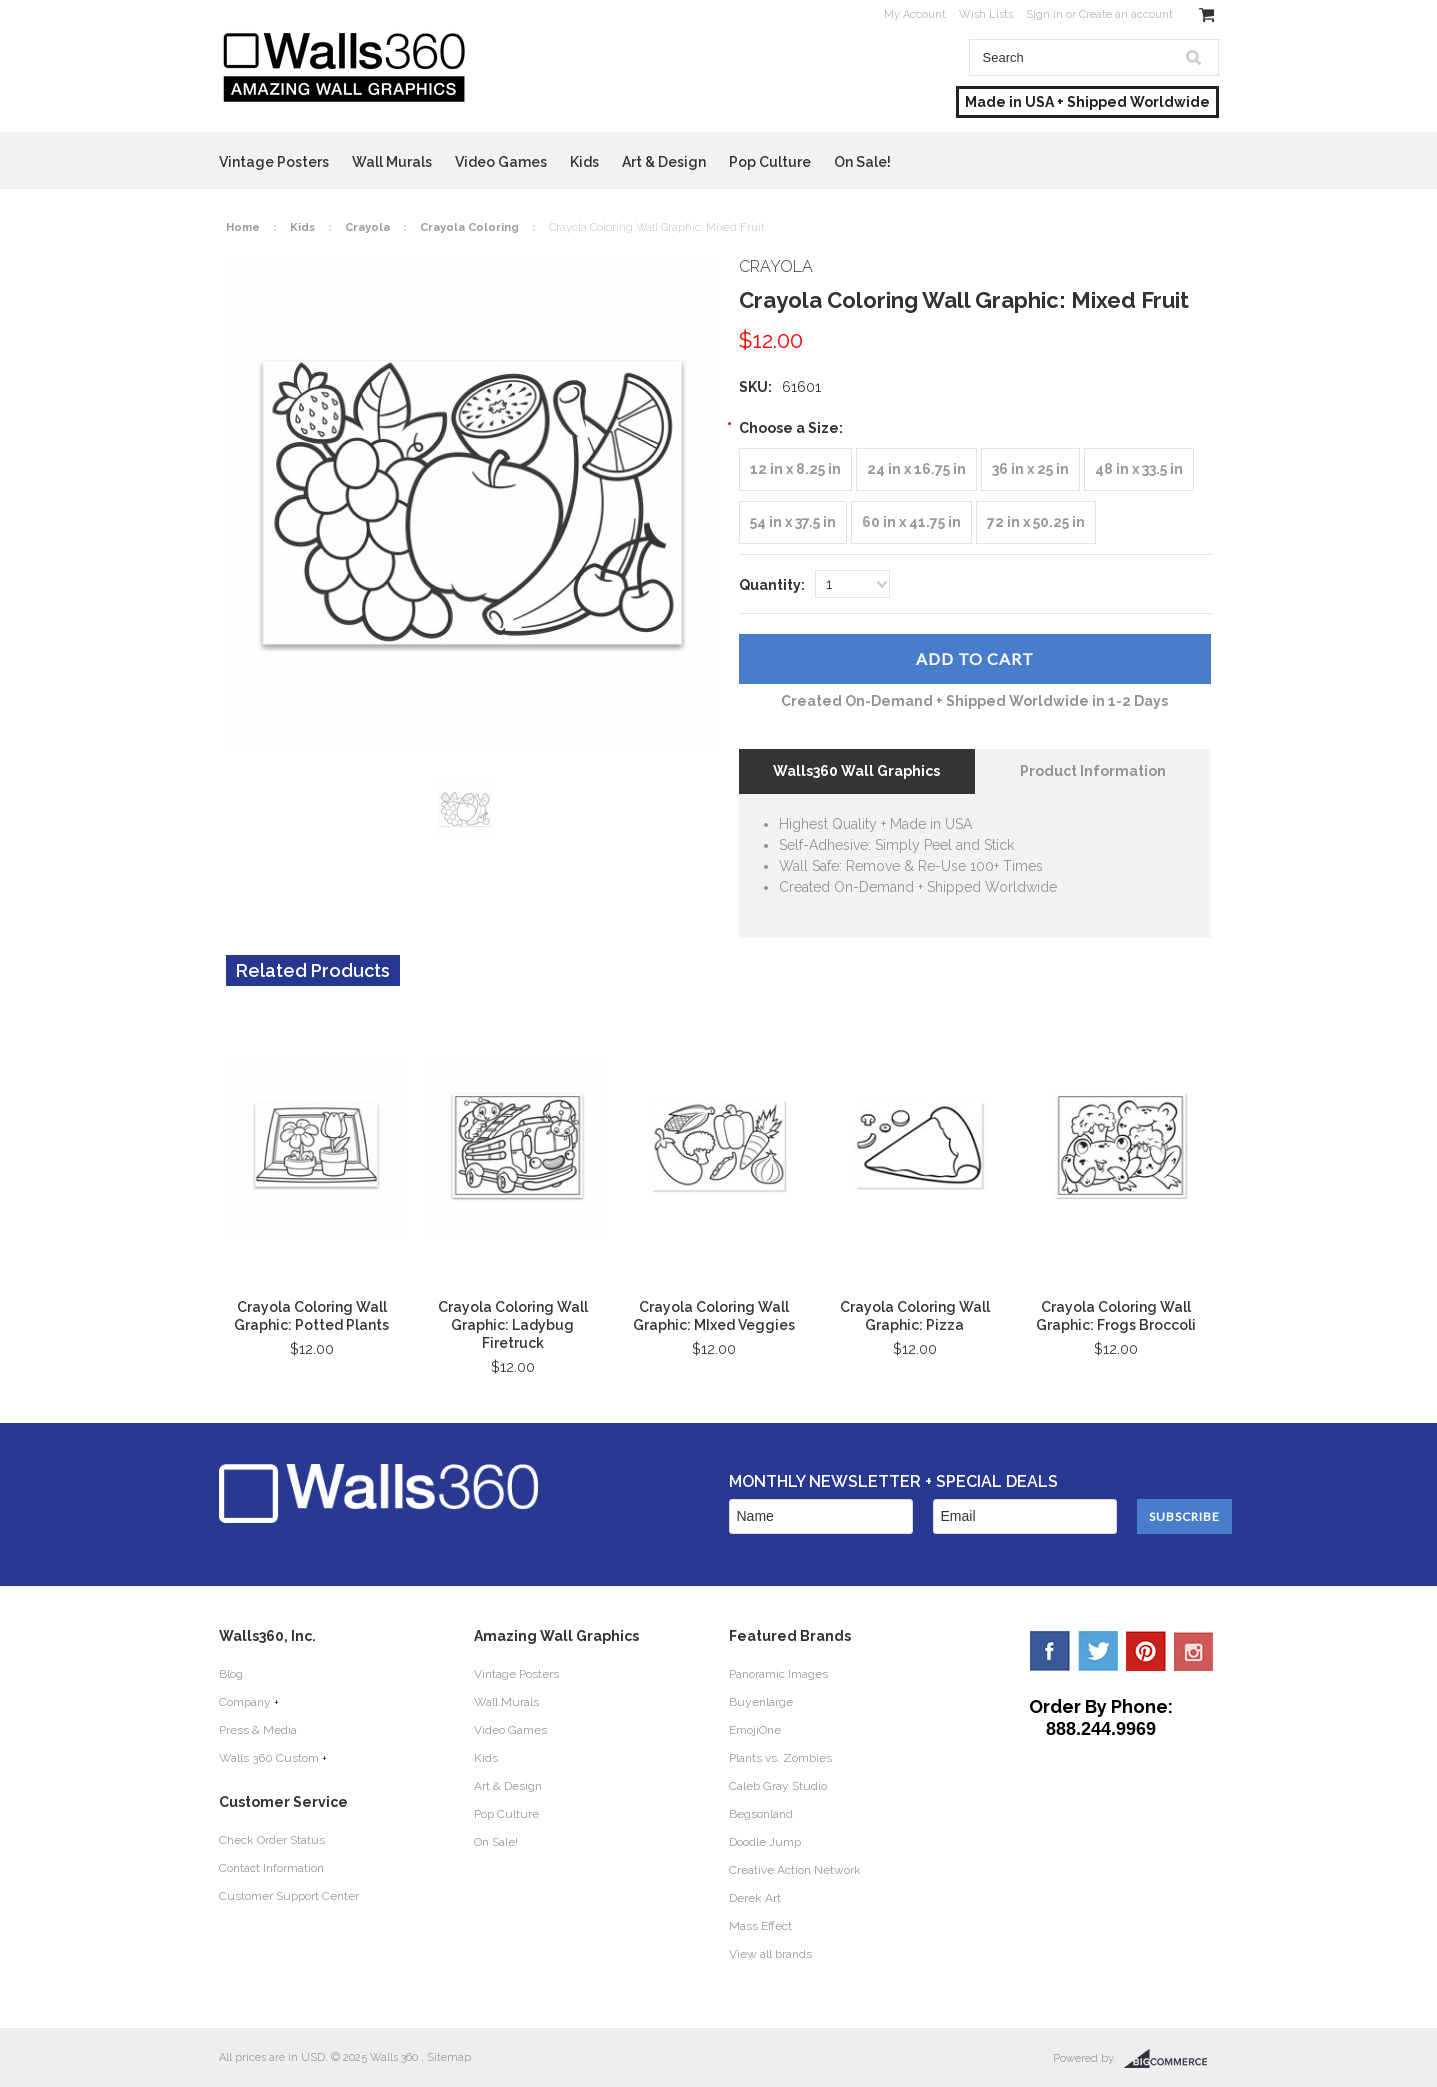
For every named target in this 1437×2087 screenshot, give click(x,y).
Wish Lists (986, 14)
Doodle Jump (765, 1842)
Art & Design (664, 162)
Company (245, 1702)
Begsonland (761, 1814)
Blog (231, 1674)
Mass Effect (760, 1926)
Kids (584, 162)
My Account (915, 14)
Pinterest (1146, 1651)
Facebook (1050, 1651)
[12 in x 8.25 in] (795, 469)
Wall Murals (392, 162)
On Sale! (862, 162)
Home (243, 227)
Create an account (1126, 14)
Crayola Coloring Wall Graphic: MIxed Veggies (714, 1316)
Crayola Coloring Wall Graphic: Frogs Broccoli (1116, 1316)
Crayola (367, 227)
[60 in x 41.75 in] (911, 522)
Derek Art (755, 1898)
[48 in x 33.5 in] (1139, 469)
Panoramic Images (778, 1674)
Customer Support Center (289, 1896)
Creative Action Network (795, 1870)
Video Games (501, 162)
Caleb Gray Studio (778, 1786)
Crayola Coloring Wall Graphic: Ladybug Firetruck (513, 1325)
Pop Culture (770, 162)
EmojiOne (755, 1730)
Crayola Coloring (469, 227)
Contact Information (271, 1868)
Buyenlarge (761, 1702)
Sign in (1044, 14)
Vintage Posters (274, 162)
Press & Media (258, 1730)
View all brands (770, 1954)
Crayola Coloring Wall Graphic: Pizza (915, 1316)
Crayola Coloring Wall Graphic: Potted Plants (311, 1316)
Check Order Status (272, 1840)
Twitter (1098, 1651)
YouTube (1194, 1651)
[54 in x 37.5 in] (793, 522)
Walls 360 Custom (269, 1758)
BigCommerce (1171, 2059)
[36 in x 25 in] (1030, 469)
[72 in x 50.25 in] (1036, 522)
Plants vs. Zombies (780, 1758)
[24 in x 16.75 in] (916, 469)
